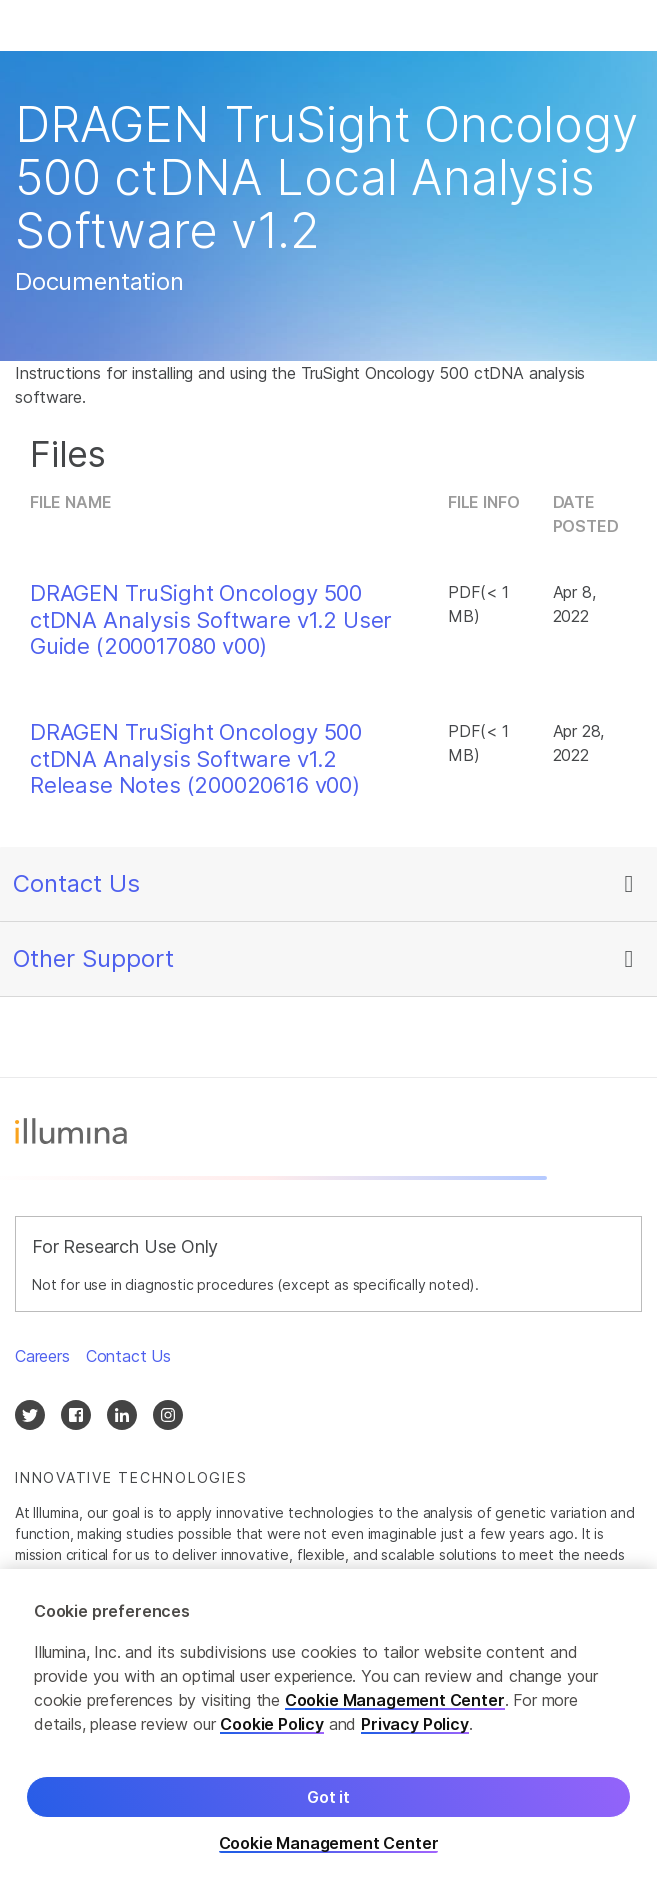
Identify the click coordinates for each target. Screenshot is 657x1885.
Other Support (93, 958)
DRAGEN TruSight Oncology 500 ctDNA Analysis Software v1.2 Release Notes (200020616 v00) (196, 758)
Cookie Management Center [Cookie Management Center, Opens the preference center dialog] (329, 1845)
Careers (42, 1356)
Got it (328, 1799)
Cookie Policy (272, 1726)
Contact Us (76, 883)
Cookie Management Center (395, 1702)
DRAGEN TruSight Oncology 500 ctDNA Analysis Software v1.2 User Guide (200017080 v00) (211, 619)
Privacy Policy (415, 1726)
